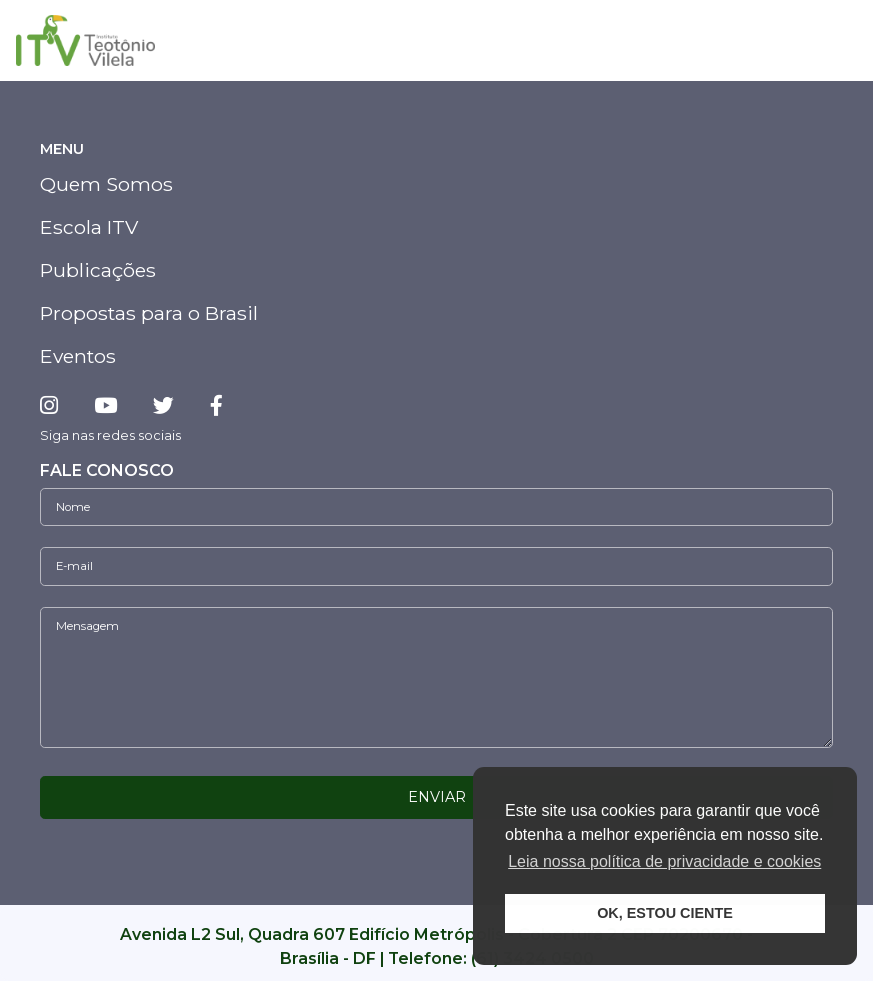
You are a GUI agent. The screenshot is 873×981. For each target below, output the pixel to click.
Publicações (98, 270)
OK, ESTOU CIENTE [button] (665, 913)
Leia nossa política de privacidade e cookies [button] (664, 861)
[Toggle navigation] (835, 41)
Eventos (78, 356)
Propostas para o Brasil (149, 313)
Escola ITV (89, 227)
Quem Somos (106, 184)
